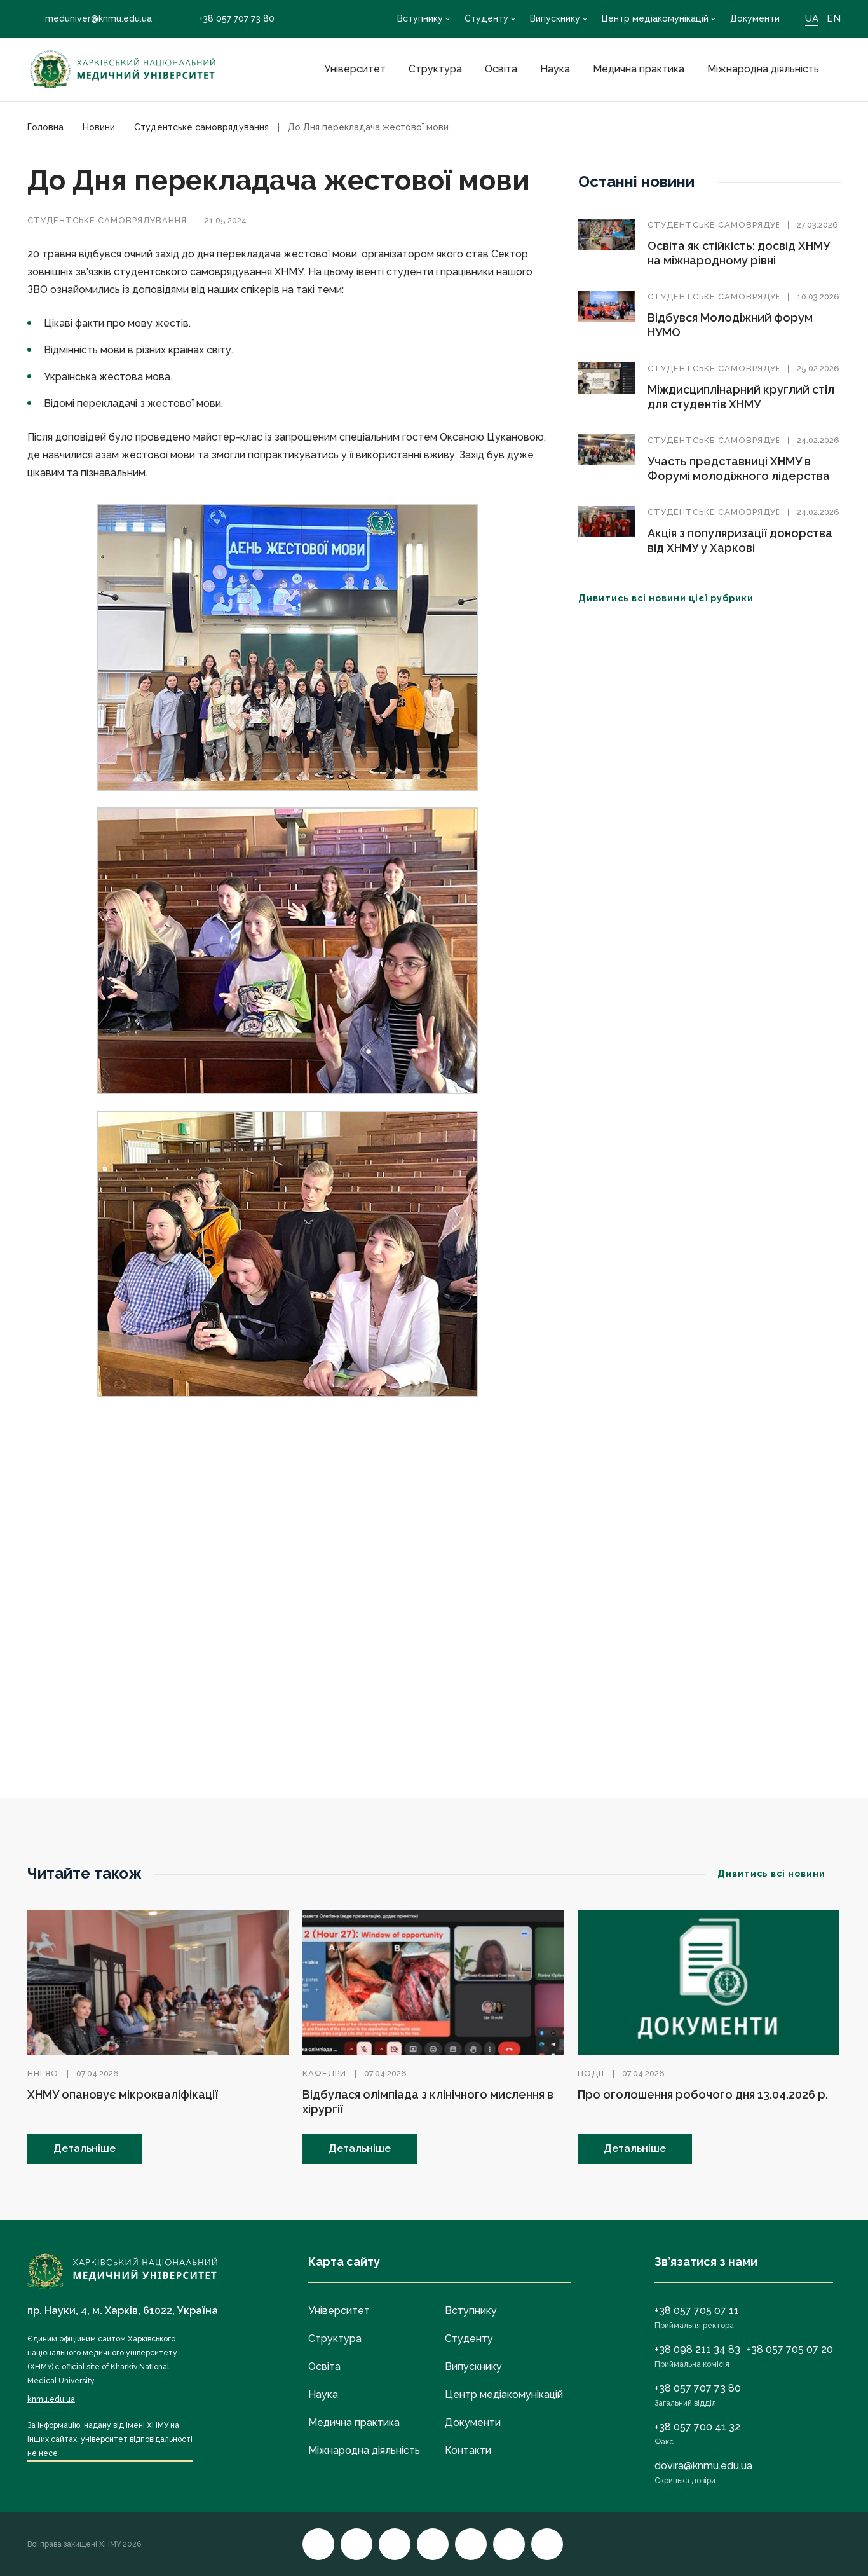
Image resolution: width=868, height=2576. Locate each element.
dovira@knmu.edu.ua (703, 2466)
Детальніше (84, 2148)
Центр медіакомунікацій (655, 18)
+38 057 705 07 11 (696, 2311)
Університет (355, 69)
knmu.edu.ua (51, 2399)
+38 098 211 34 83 (697, 2349)
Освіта (501, 69)
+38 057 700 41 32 (697, 2427)
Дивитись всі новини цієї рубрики (673, 598)
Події (591, 2073)
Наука (555, 69)
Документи (755, 18)
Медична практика (638, 69)
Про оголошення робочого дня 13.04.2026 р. (703, 2094)
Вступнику (420, 18)
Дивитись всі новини (779, 1873)
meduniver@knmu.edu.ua (89, 18)
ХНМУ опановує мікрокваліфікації (122, 2094)
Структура (435, 69)
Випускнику (555, 18)
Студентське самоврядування (107, 220)
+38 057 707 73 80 (228, 18)
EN (834, 18)
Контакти (468, 2450)
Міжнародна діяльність (763, 69)
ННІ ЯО (42, 2073)
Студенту (486, 18)
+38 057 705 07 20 (790, 2349)
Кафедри (324, 2073)
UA (811, 18)
